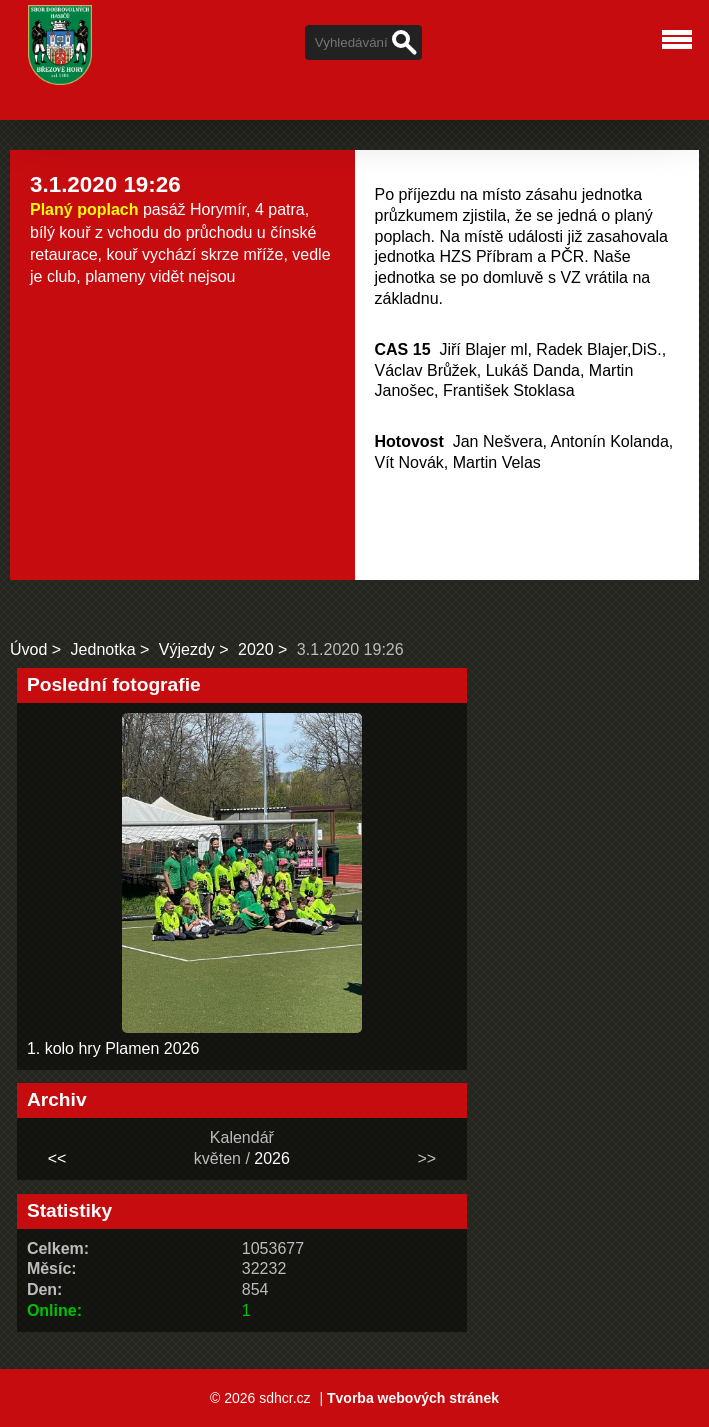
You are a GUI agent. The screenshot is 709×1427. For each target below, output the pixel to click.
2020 (256, 649)
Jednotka (103, 649)
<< (57, 1158)
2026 (272, 1158)
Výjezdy (187, 649)
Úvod (28, 649)
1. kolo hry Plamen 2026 (113, 1048)
